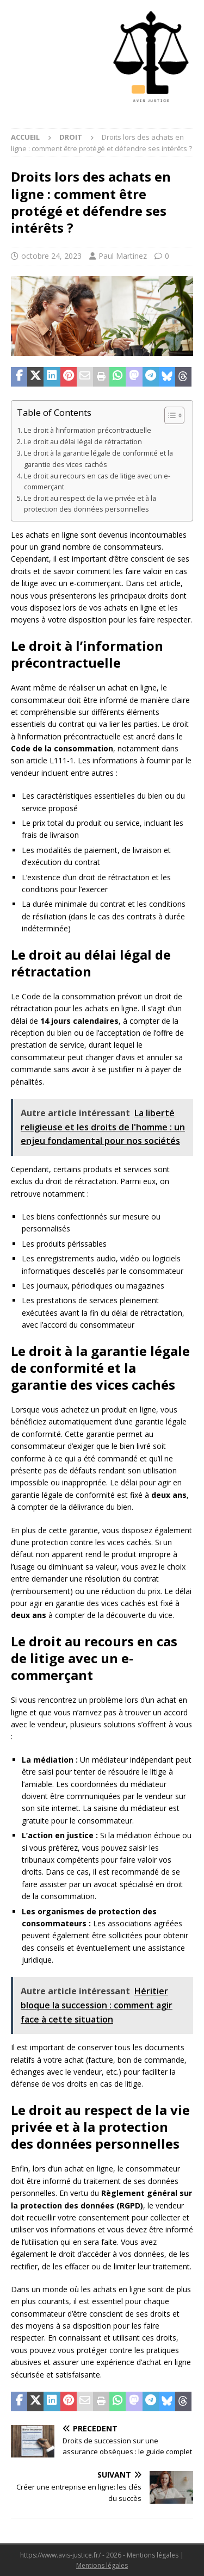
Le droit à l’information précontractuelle (87, 430)
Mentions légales (102, 2565)
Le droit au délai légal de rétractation (83, 441)
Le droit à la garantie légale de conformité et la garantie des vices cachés (98, 459)
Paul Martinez (122, 256)
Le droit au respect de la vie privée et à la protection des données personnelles (90, 504)
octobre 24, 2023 (51, 256)
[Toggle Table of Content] (169, 415)
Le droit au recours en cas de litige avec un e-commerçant (97, 481)
